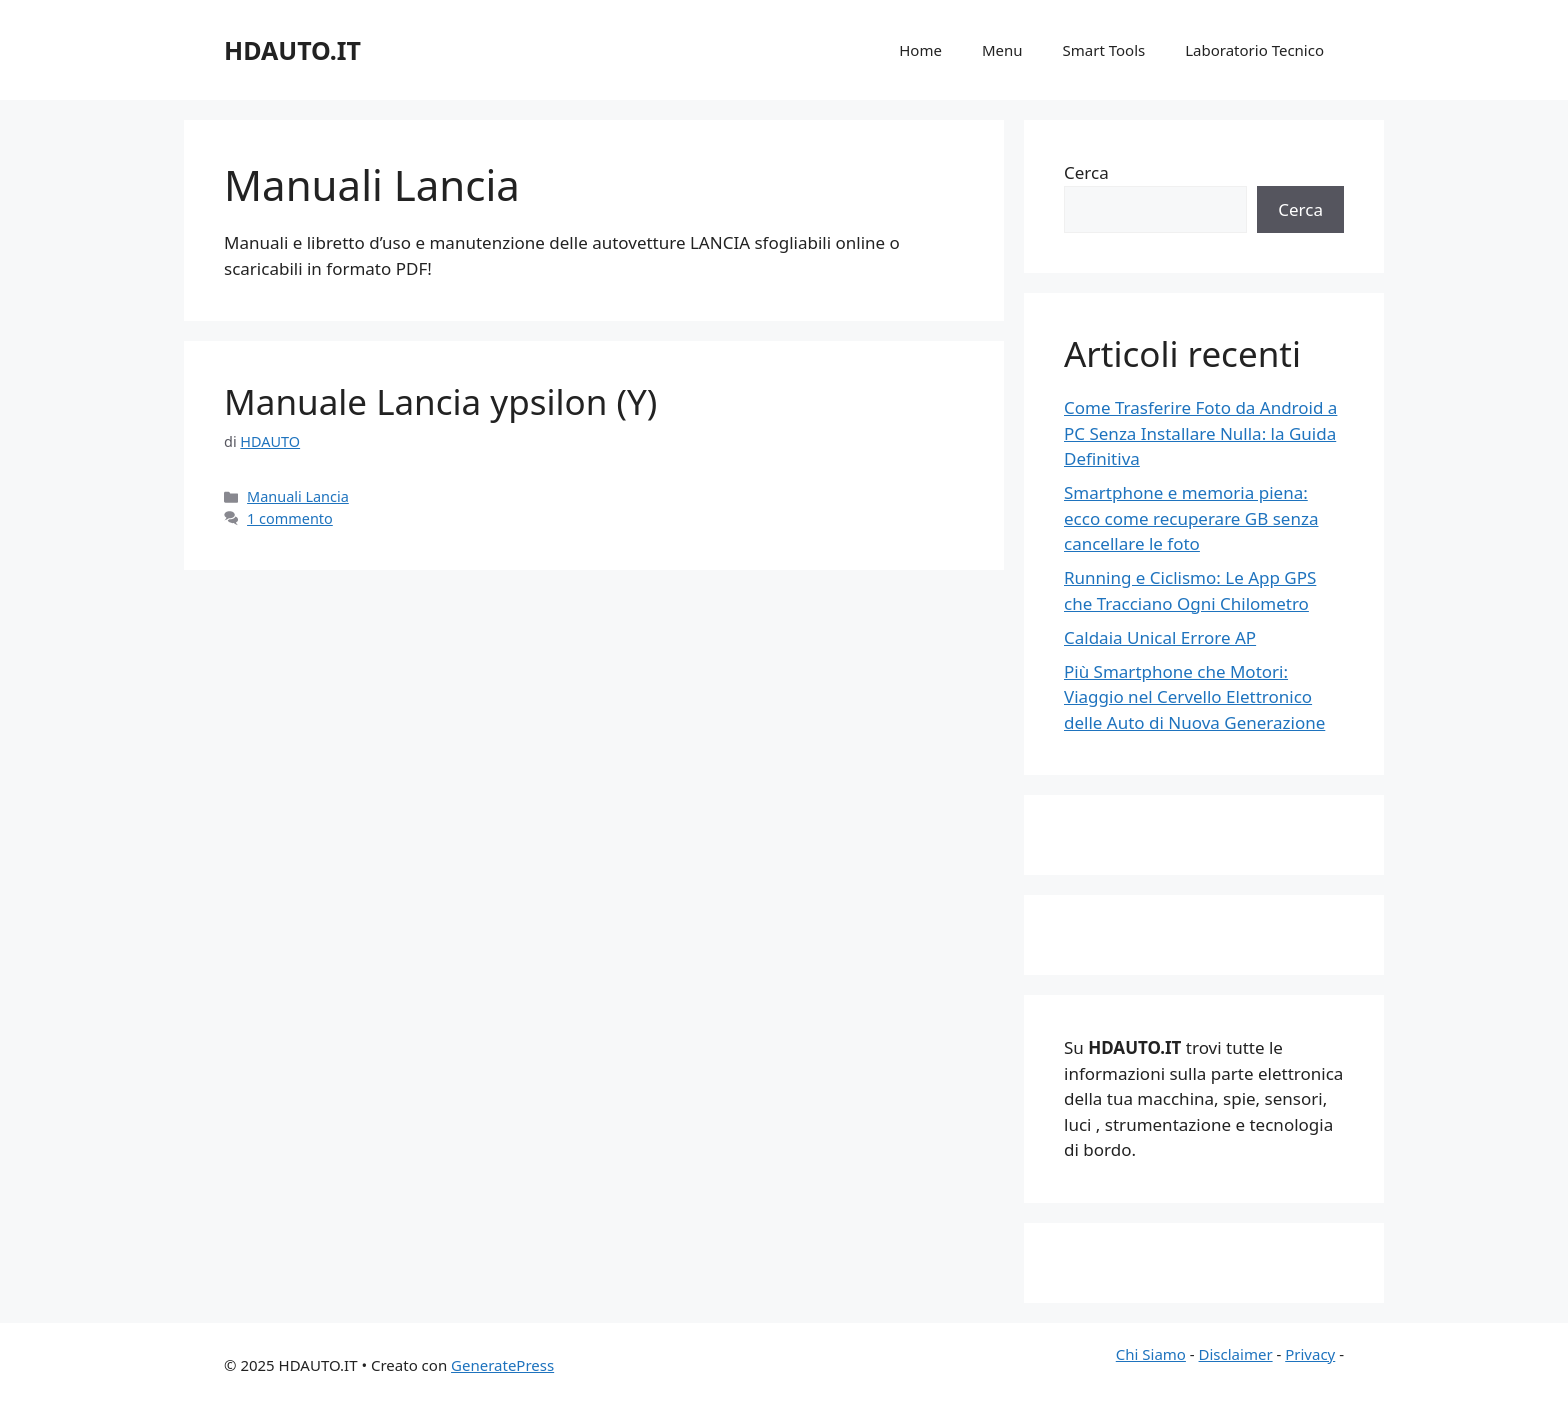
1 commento (290, 518)
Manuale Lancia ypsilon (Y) (440, 401)
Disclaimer (1236, 1354)
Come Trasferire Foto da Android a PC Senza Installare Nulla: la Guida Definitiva (1200, 433)
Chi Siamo (1151, 1354)
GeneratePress (502, 1365)
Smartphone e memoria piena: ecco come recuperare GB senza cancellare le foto (1191, 518)
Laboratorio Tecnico (1254, 50)
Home (920, 50)
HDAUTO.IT (292, 50)
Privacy (1310, 1354)
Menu (1002, 50)
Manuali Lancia (298, 496)
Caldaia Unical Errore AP (1160, 637)
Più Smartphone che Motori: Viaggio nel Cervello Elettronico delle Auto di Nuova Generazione (1194, 697)
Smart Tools (1104, 50)
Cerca (1086, 172)
